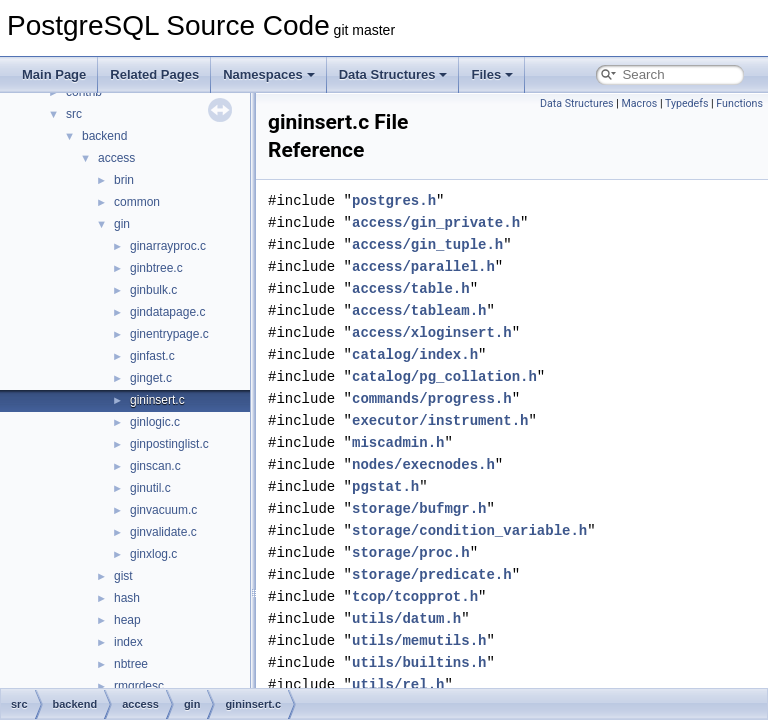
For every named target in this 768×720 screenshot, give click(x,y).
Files (492, 74)
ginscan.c (155, 466)
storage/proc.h (411, 552)
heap (127, 620)
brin (124, 180)
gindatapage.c (167, 312)
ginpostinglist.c (169, 444)
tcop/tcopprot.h (415, 596)
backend (104, 136)
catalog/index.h (415, 354)
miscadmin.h (398, 442)
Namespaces (269, 74)
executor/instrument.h (440, 420)
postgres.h (394, 200)
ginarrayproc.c (168, 246)
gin (122, 224)
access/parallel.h (423, 266)
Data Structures (393, 74)
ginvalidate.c (163, 532)
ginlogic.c (155, 422)
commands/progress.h (432, 398)
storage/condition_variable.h (469, 530)
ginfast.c (152, 356)
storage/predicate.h (432, 574)
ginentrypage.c (169, 334)
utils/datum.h (406, 618)
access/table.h (411, 288)
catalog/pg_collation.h (444, 376)
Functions (739, 103)
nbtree (131, 664)
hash (127, 598)
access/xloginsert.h (432, 332)
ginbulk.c (153, 290)
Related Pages (154, 74)
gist (123, 576)
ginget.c (151, 378)
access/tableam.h (419, 310)
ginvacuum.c (163, 510)
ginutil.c (150, 488)
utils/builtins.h (419, 662)
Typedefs (687, 103)
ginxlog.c (153, 554)
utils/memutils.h (419, 640)
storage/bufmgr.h (419, 508)
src (74, 114)
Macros (639, 103)
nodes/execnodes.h (423, 464)
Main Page (54, 74)
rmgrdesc (139, 686)
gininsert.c (157, 400)
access (116, 158)
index (128, 642)
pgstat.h (385, 486)
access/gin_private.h (436, 222)
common (137, 202)
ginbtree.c (156, 268)
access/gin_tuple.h (427, 244)
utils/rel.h (398, 684)
